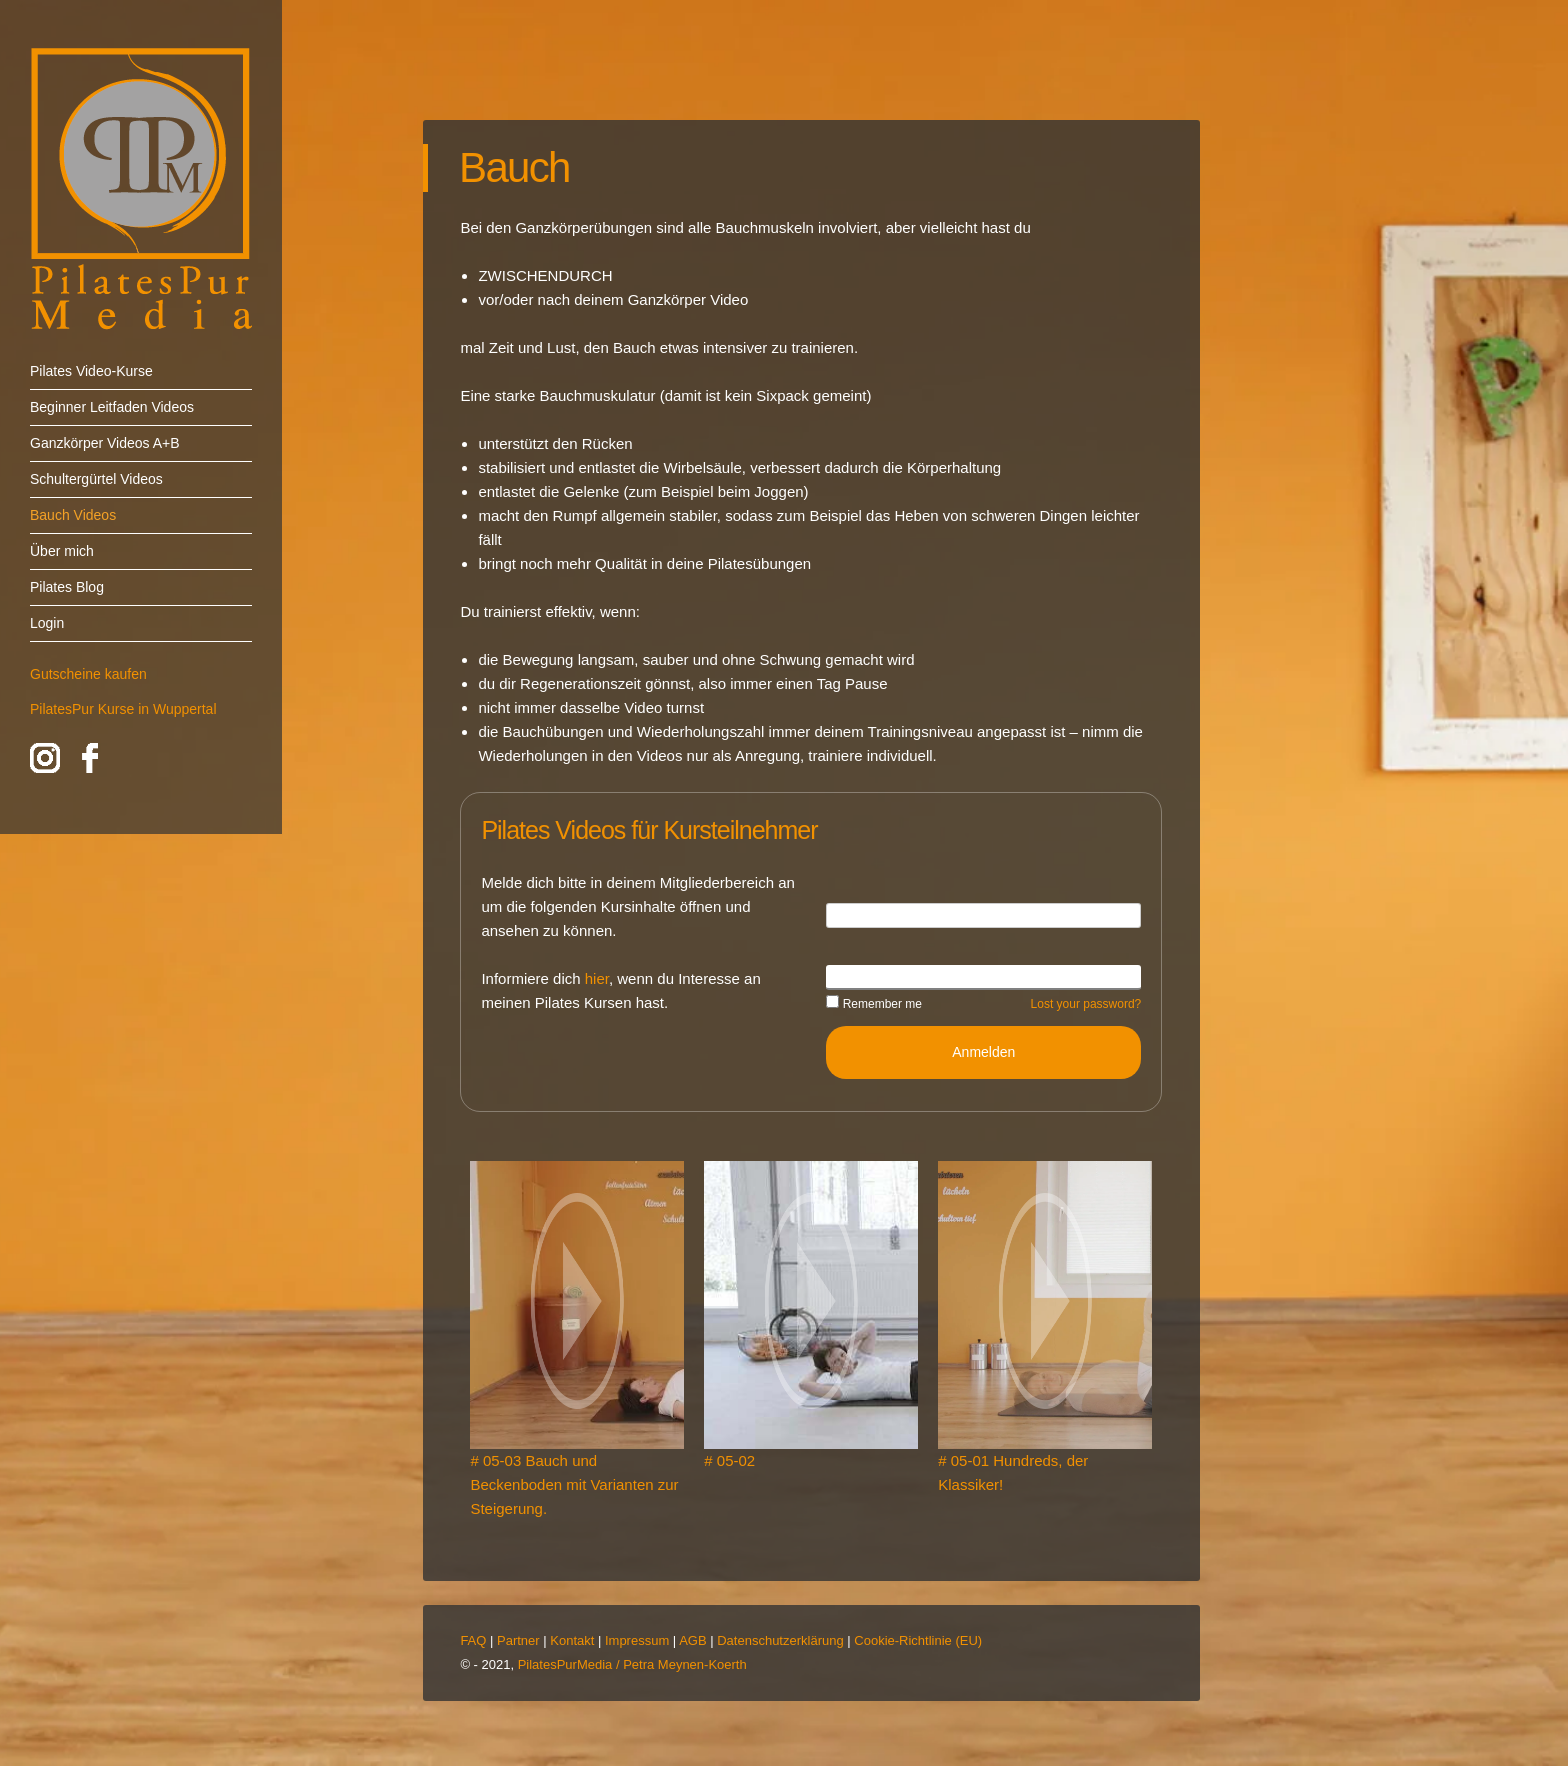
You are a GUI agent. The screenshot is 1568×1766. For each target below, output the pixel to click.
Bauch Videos (73, 515)
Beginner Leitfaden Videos (112, 407)
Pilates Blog (67, 587)
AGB (692, 1640)
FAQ (473, 1640)
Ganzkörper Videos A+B (105, 443)
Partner (518, 1640)
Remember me (874, 1004)
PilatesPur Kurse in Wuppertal (123, 709)
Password (856, 976)
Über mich (62, 551)
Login (47, 623)
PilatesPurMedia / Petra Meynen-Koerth (632, 1664)
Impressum (637, 1640)
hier (597, 978)
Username (858, 914)
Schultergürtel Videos (96, 479)
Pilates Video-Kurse (91, 371)
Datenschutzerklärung (780, 1640)
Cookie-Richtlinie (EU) (918, 1640)
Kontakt (572, 1640)
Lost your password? (1086, 1004)
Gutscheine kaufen (88, 674)
